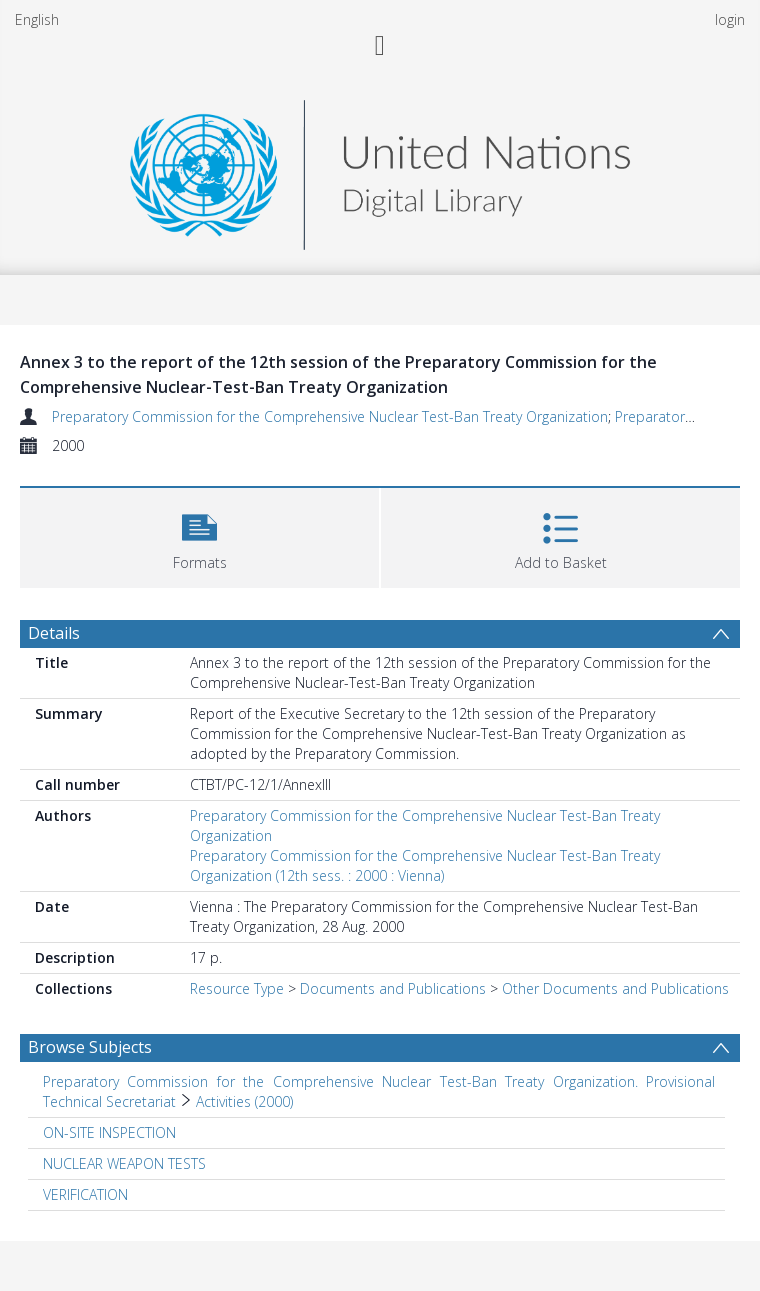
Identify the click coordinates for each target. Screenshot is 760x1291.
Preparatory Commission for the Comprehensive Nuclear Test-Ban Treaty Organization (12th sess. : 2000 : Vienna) (425, 865)
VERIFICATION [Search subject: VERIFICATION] (85, 1194)
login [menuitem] (730, 19)
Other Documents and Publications (615, 988)
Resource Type (237, 988)
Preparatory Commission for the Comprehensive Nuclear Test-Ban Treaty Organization (330, 416)
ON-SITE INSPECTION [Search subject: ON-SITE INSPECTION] (109, 1132)
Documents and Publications (393, 988)
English (37, 19)
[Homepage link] (380, 169)
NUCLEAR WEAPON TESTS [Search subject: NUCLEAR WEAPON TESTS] (124, 1163)
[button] (199, 535)
